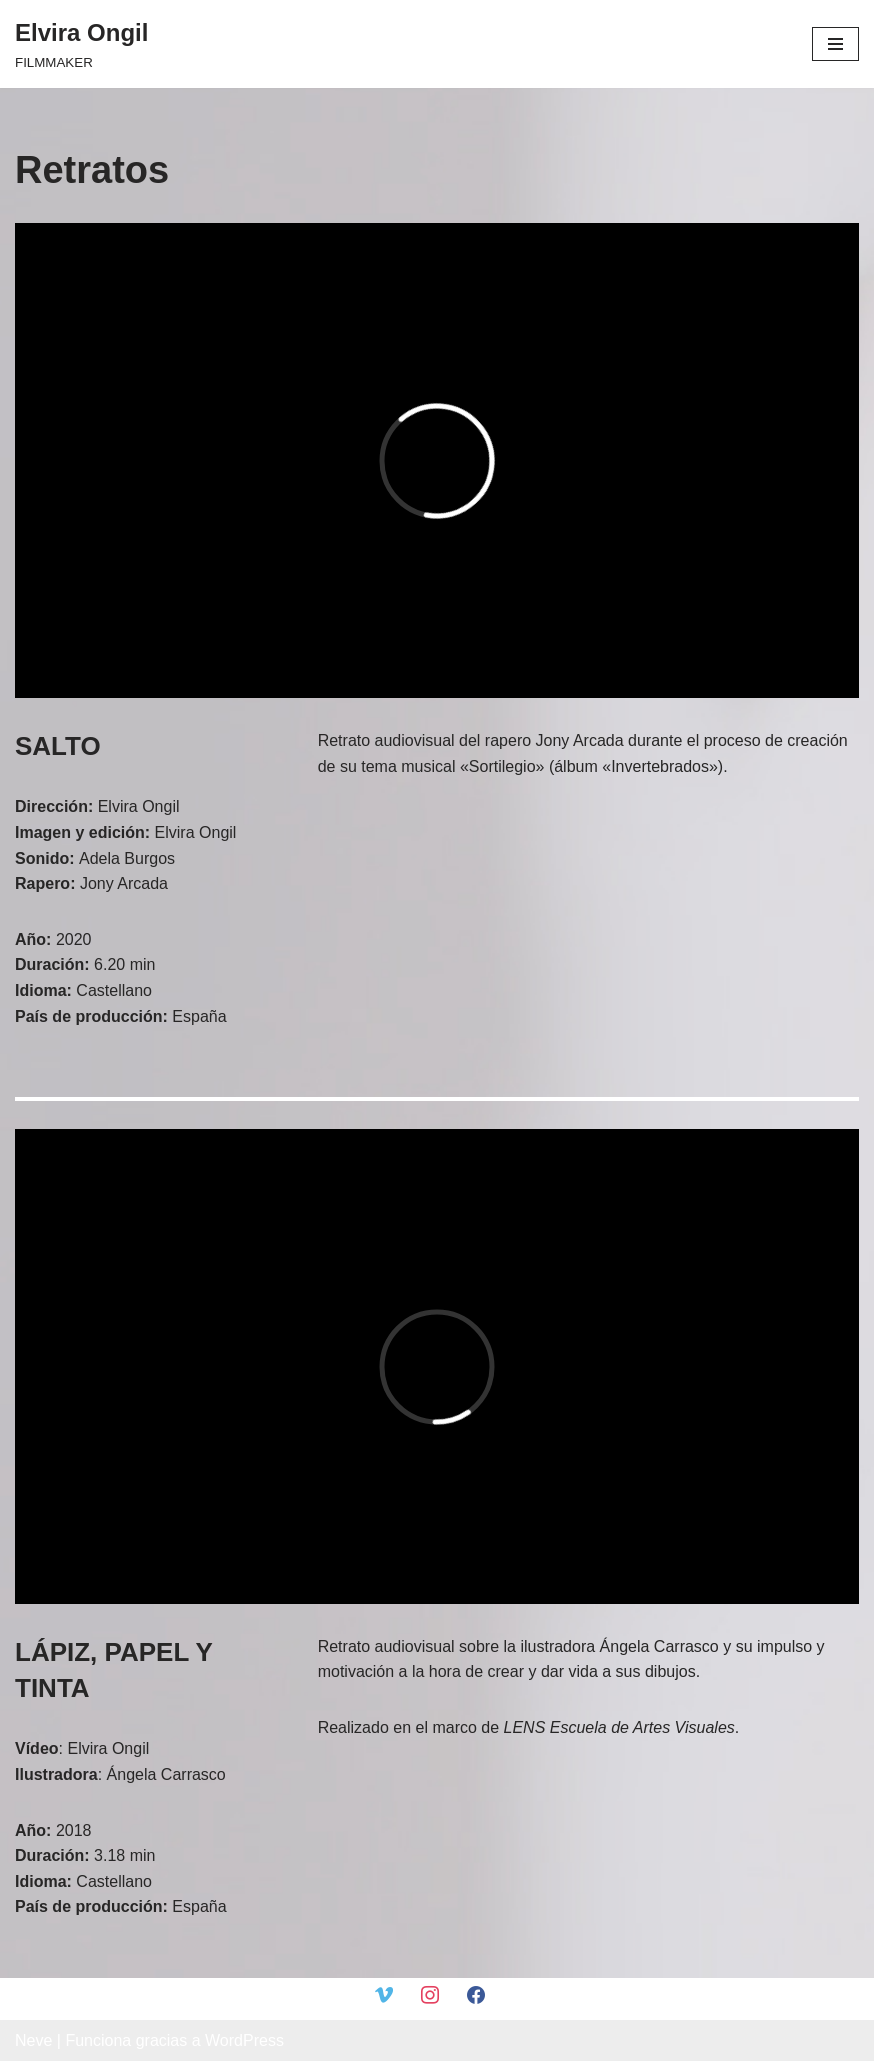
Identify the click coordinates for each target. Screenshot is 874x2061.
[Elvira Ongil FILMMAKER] (81, 44)
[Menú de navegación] (835, 44)
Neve (33, 2040)
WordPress (244, 2040)
